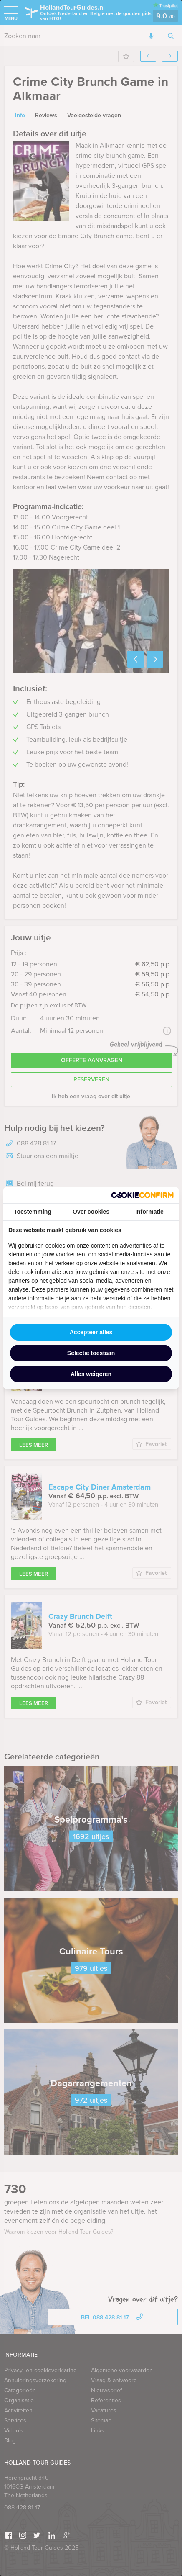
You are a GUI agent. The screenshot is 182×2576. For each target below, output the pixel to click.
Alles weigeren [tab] (91, 1374)
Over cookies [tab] (91, 1211)
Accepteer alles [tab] (91, 1332)
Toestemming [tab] (32, 1211)
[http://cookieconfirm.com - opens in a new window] (142, 1195)
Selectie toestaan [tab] (91, 1353)
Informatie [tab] (149, 1211)
